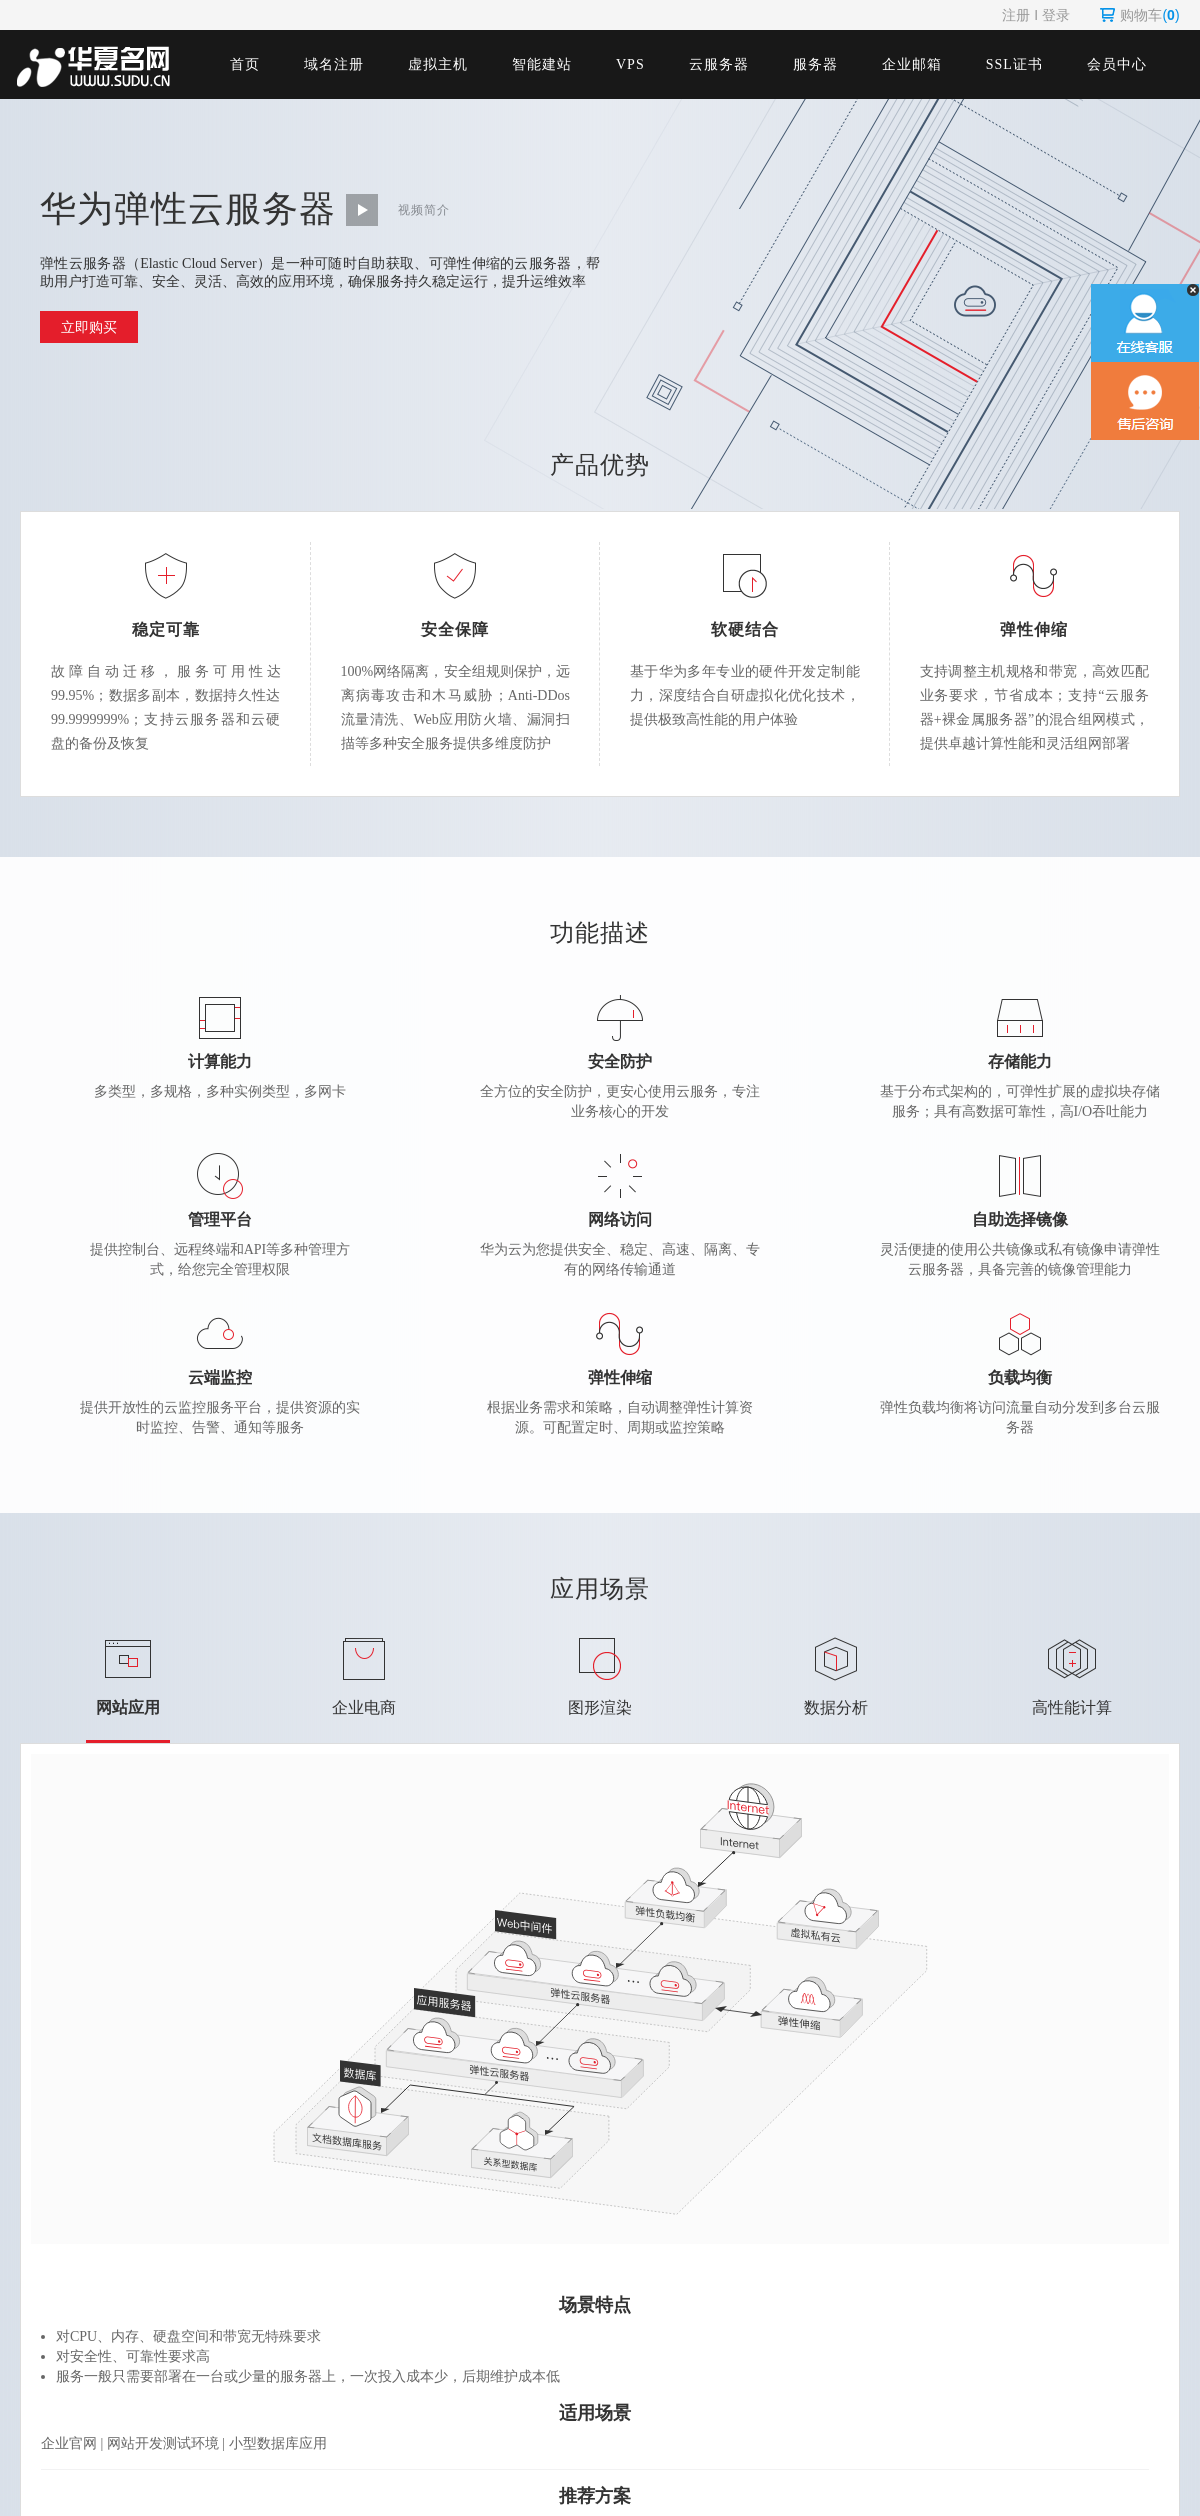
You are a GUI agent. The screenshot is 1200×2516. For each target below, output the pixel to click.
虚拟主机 (438, 64)
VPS (630, 64)
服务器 (815, 64)
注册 (1016, 15)
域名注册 (334, 64)
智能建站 (542, 64)
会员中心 (1117, 64)
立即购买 (89, 327)
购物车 (1139, 15)
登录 (1056, 15)
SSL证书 (1014, 64)
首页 (245, 64)
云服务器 (719, 64)
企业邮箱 (912, 64)
